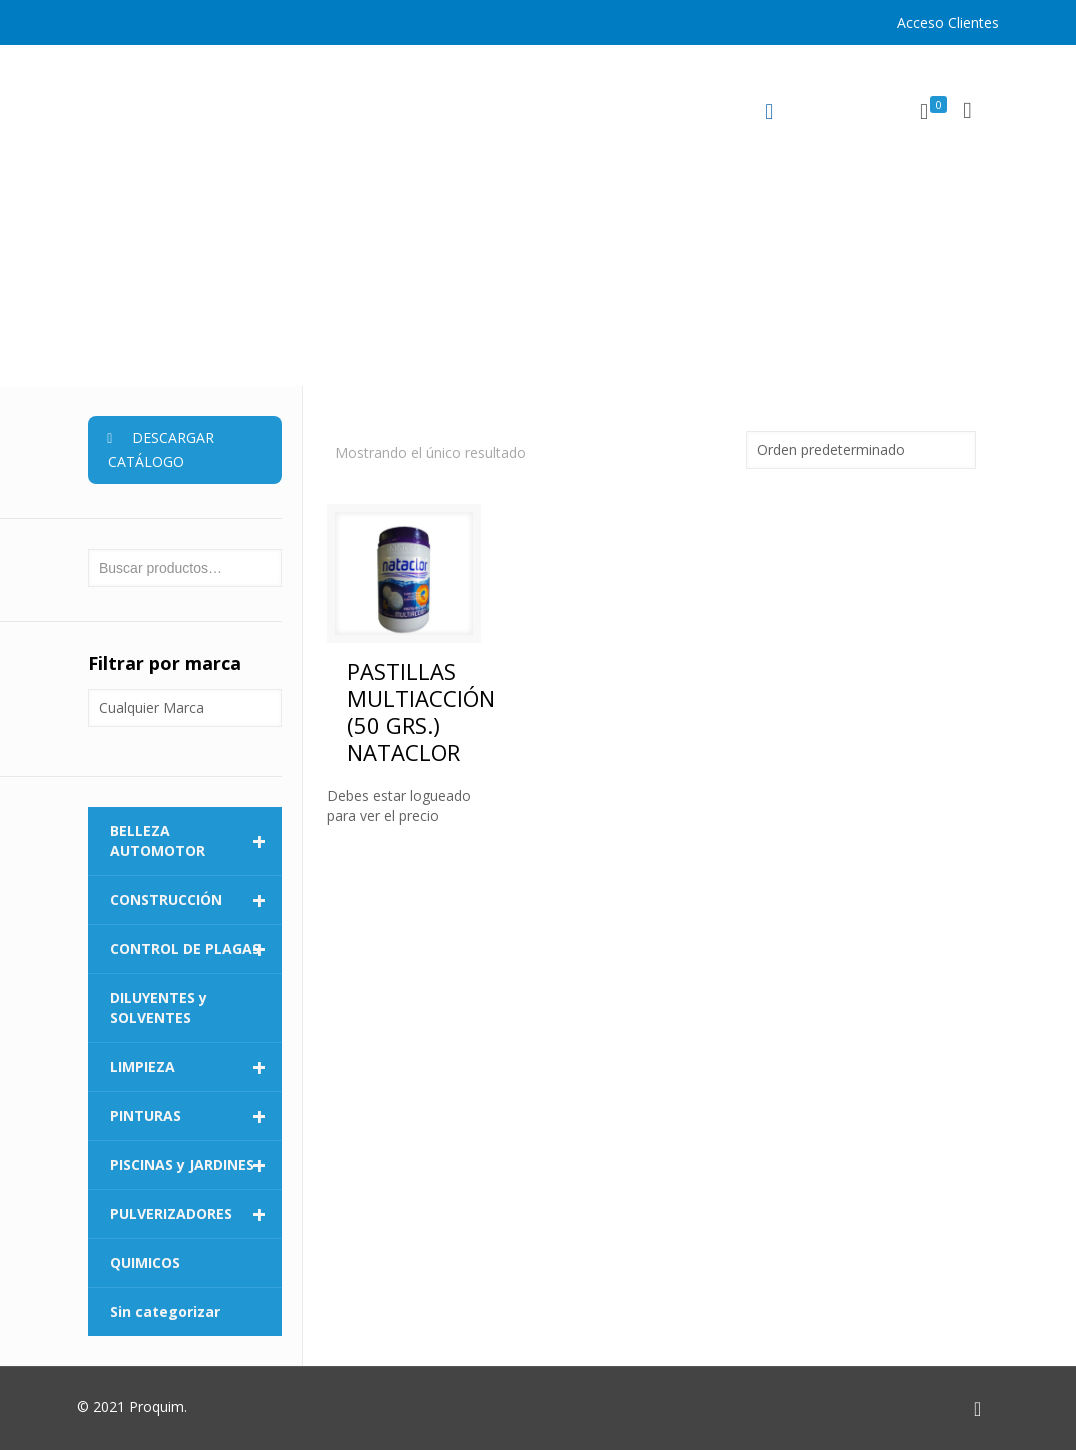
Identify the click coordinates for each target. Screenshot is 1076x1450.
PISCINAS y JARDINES (196, 1165)
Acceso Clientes (948, 22)
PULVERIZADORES (196, 1214)
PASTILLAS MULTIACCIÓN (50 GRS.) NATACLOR (421, 711)
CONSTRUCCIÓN (196, 900)
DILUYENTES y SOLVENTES (158, 1007)
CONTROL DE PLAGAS (196, 949)
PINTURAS (196, 1116)
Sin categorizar (165, 1311)
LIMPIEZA (196, 1067)
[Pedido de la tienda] (861, 450)
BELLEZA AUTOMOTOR (196, 841)
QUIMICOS (145, 1262)
